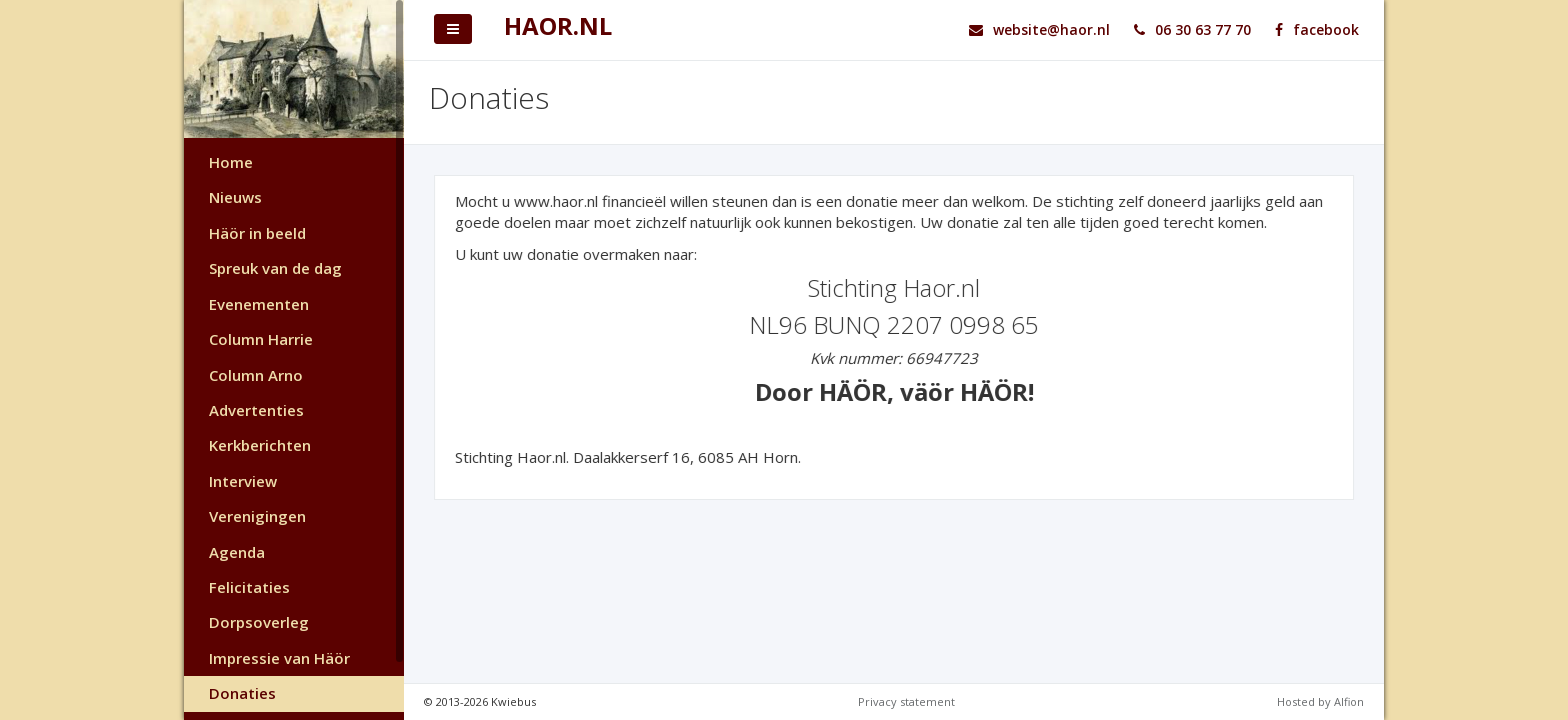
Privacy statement (906, 701)
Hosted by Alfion (1320, 701)
